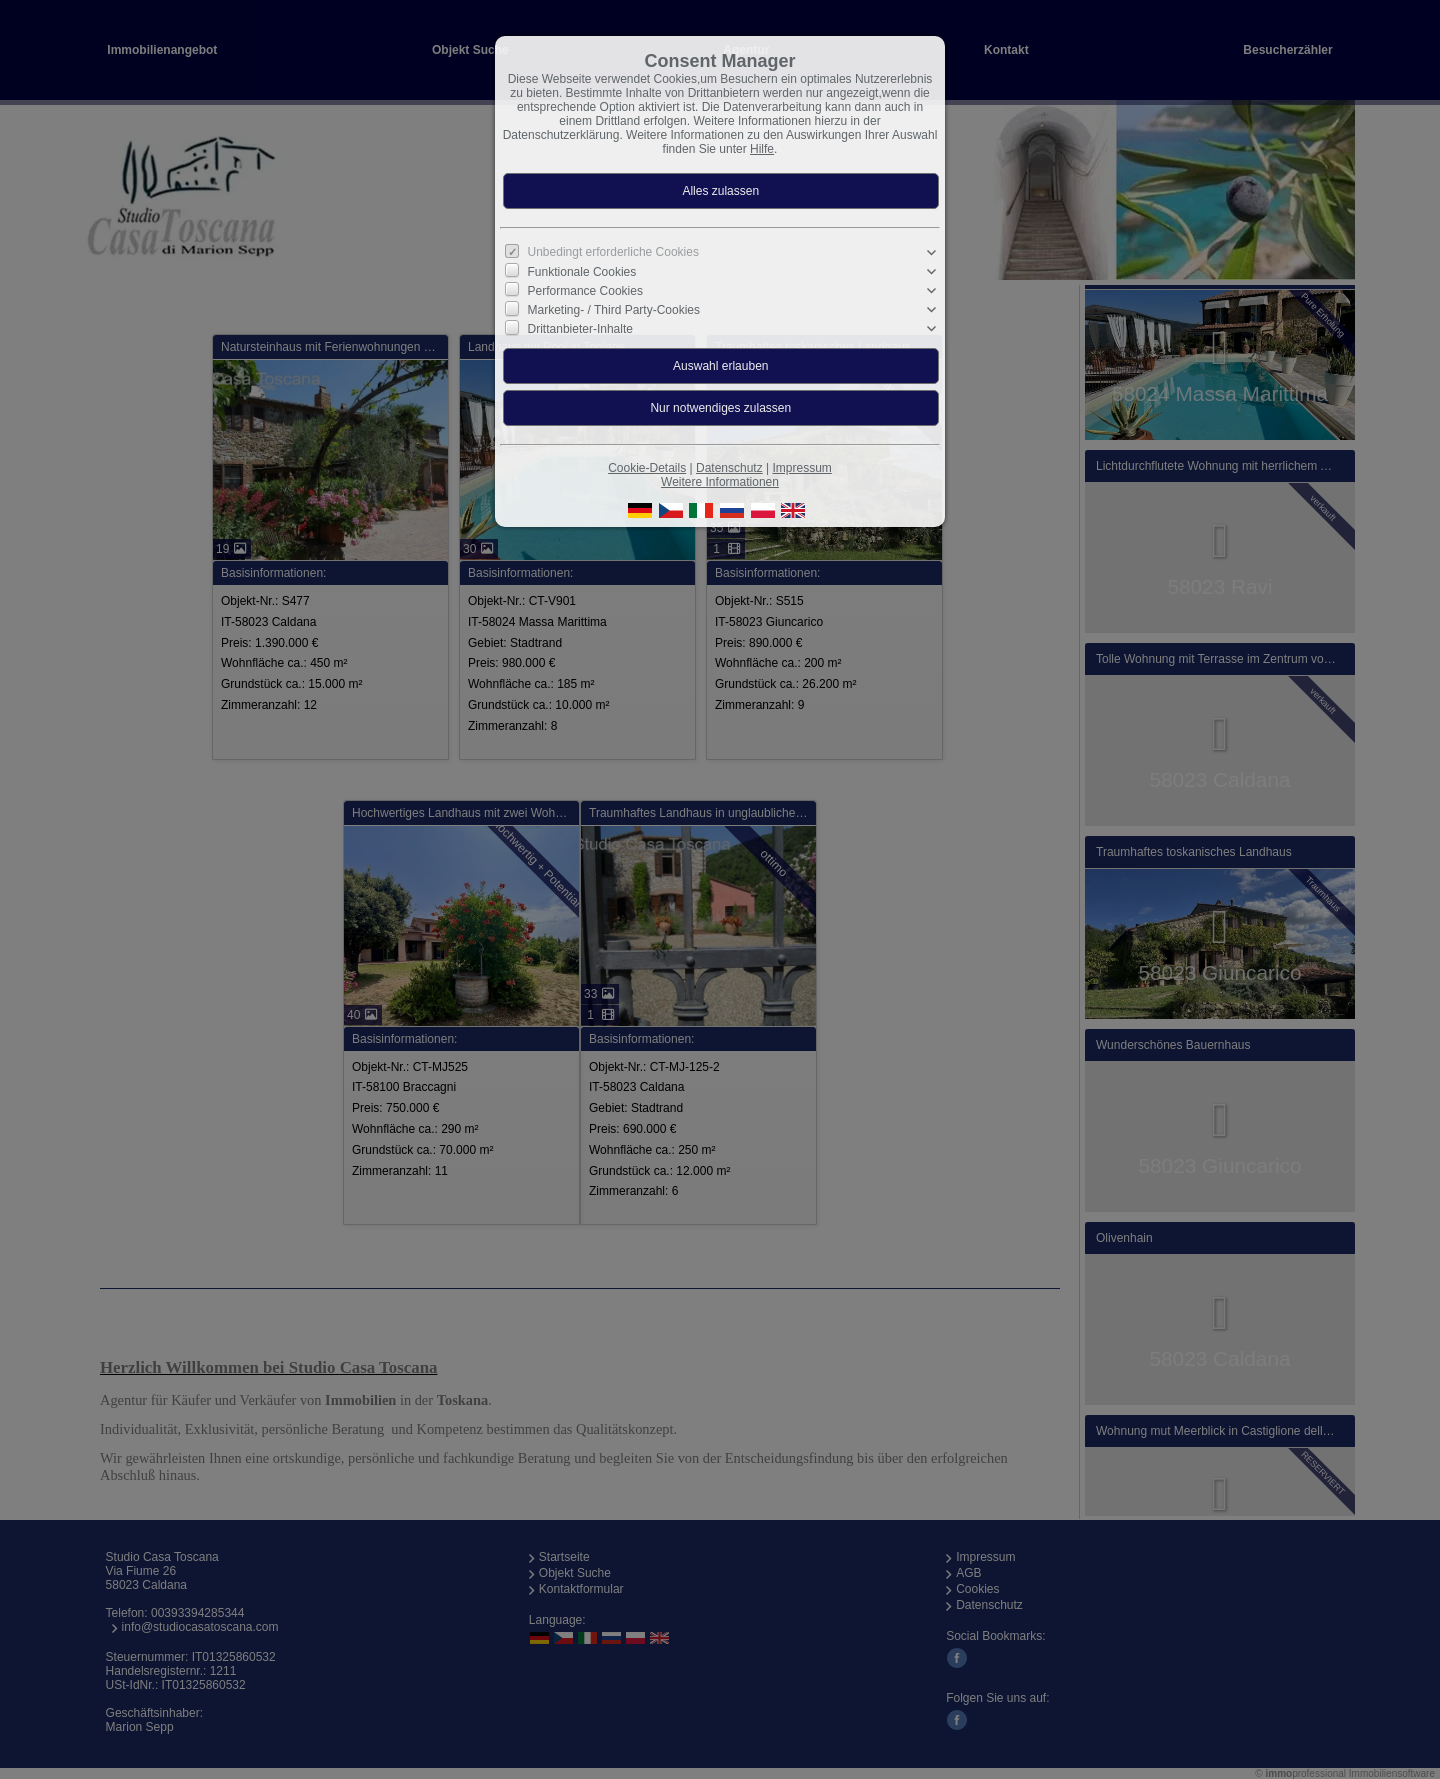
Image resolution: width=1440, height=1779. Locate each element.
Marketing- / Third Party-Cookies (614, 310)
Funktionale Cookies (582, 272)
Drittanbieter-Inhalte (580, 329)
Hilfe (762, 149)
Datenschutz (729, 468)
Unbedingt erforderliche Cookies (613, 252)
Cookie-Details (647, 468)
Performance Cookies (585, 291)
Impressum (801, 468)
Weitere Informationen (720, 482)
